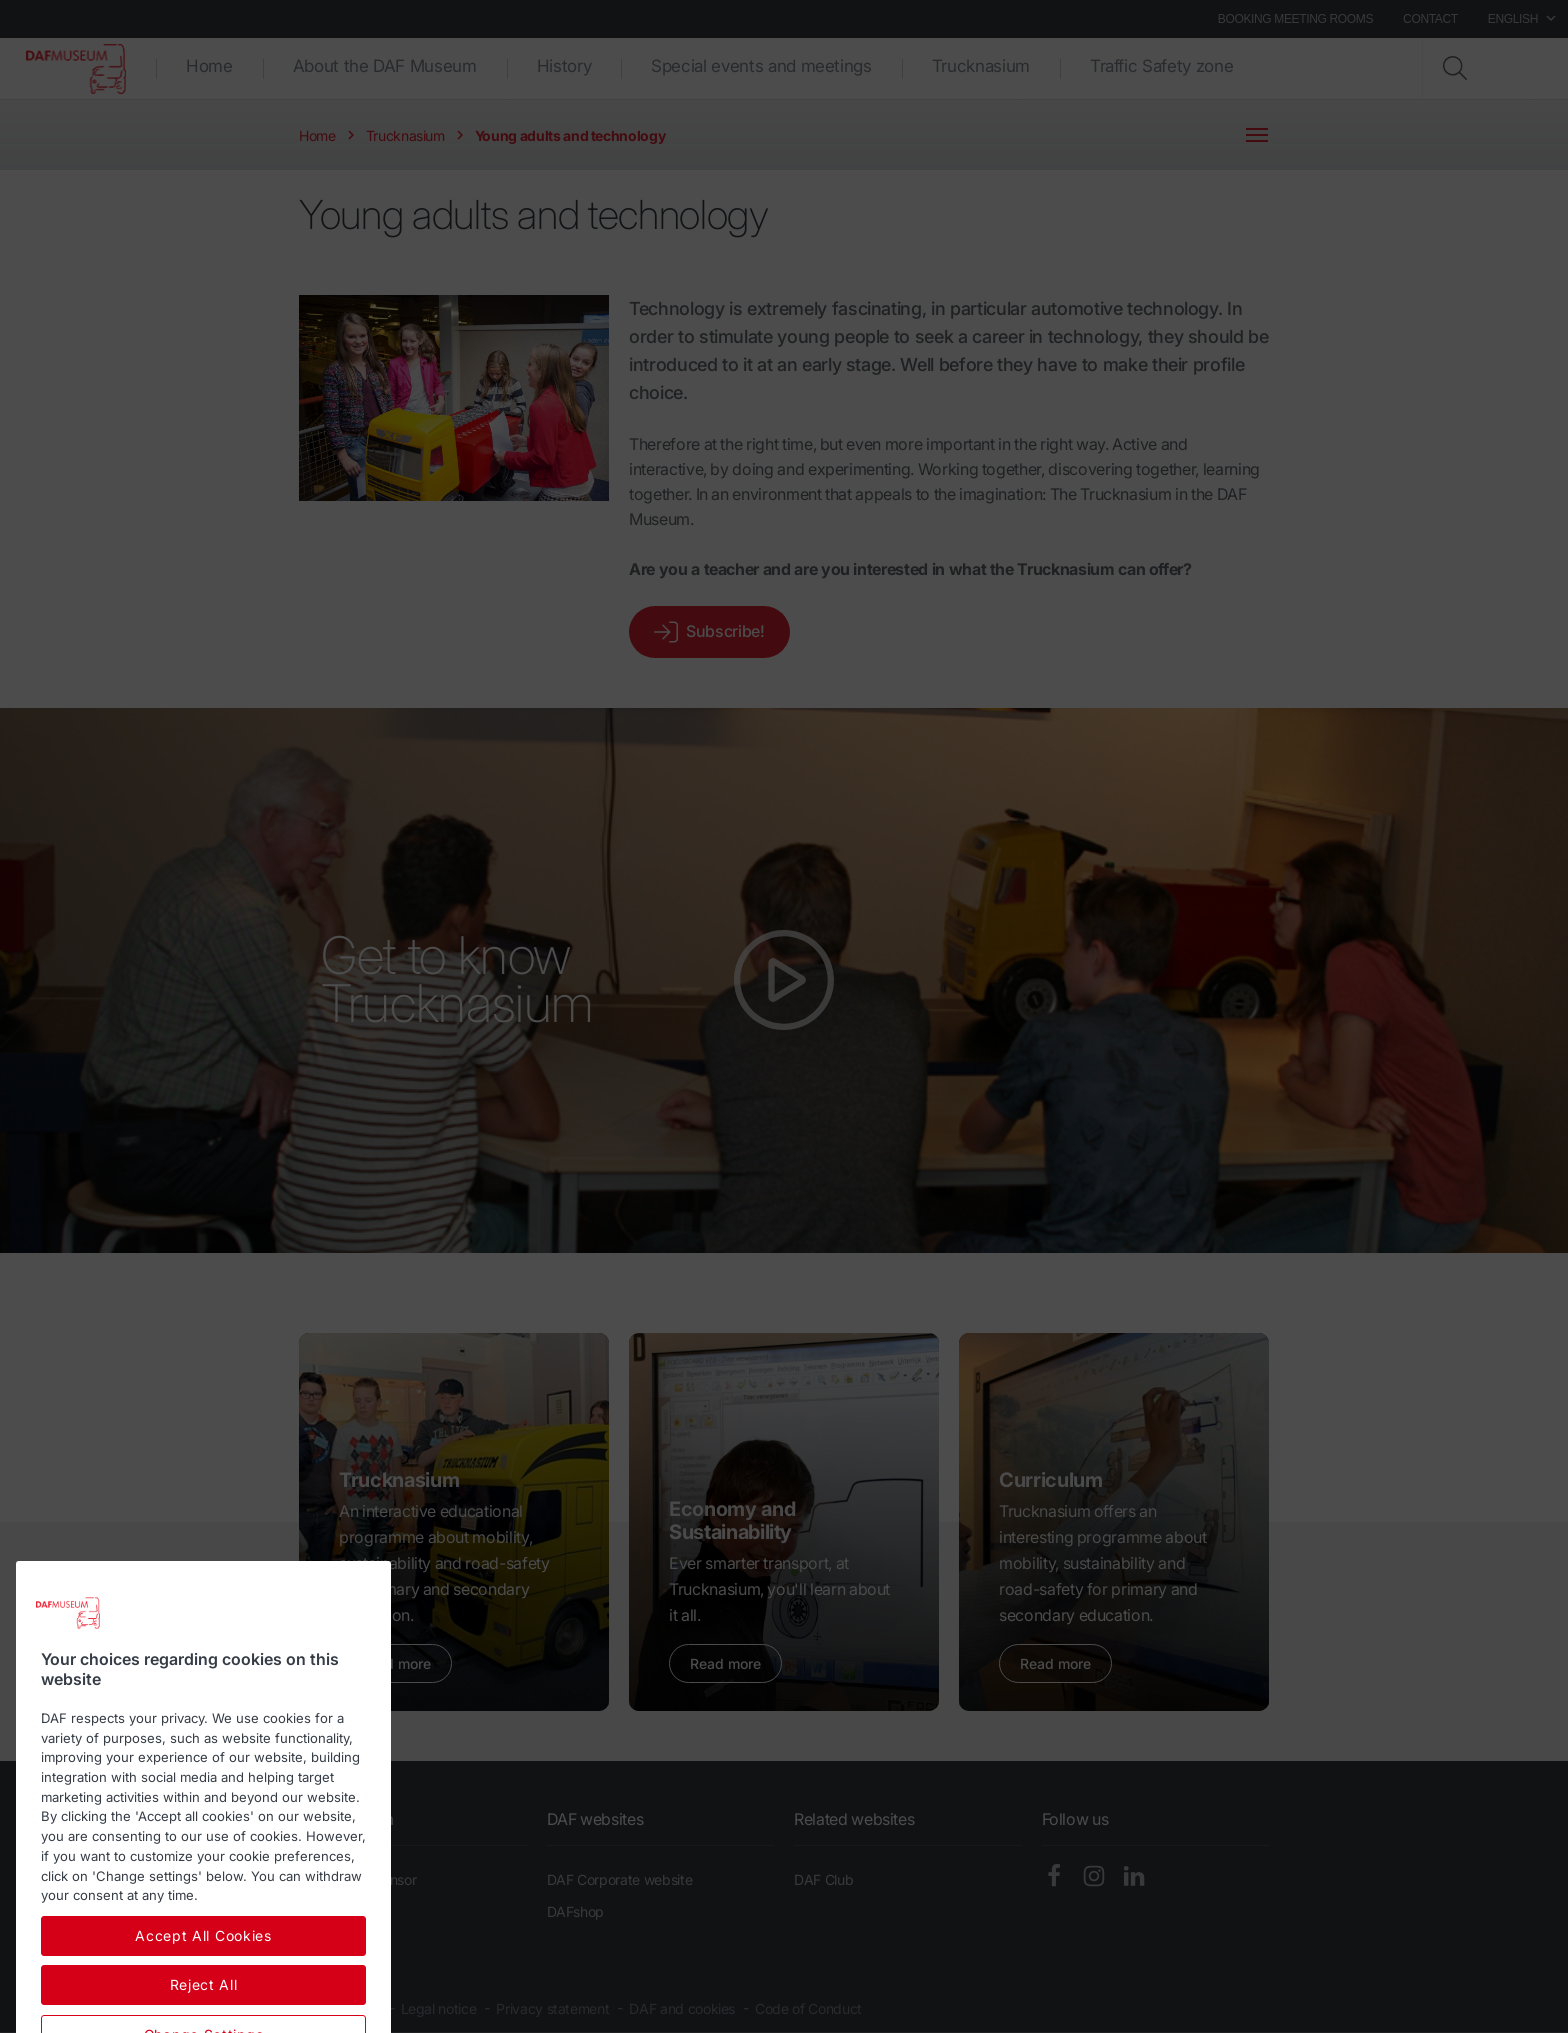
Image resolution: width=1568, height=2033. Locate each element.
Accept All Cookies (203, 2006)
